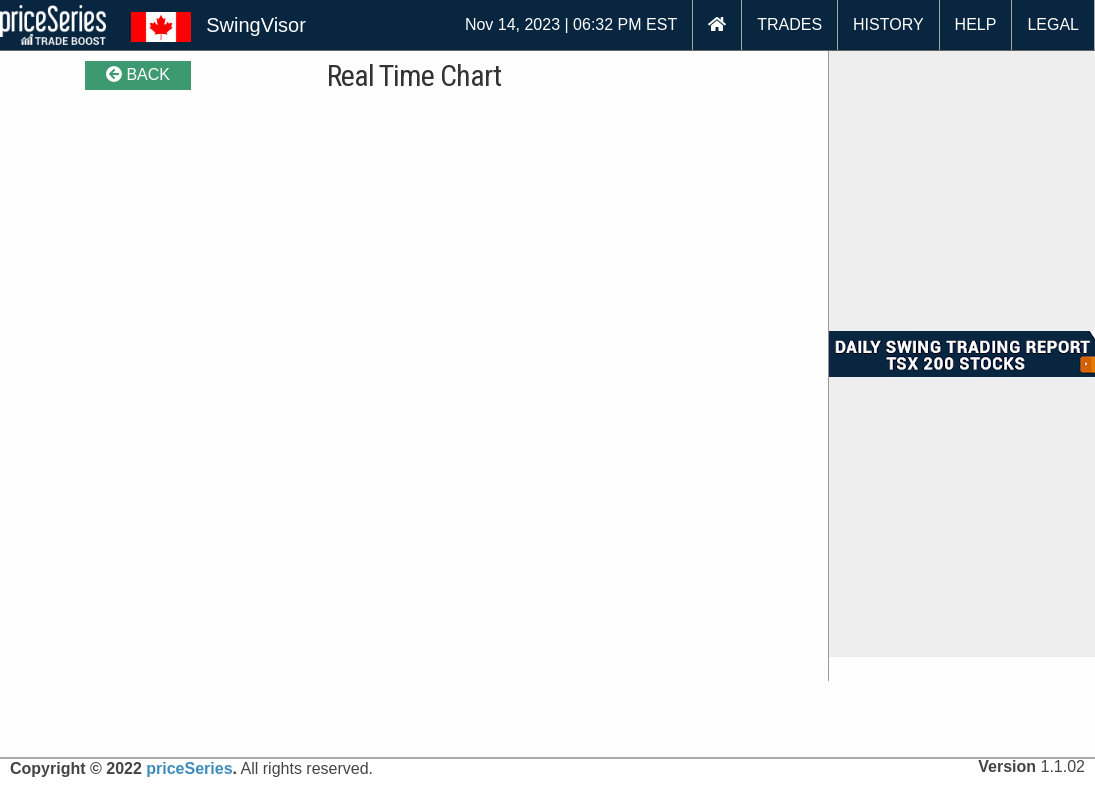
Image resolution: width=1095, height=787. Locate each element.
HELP (976, 24)
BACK (138, 74)
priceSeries (189, 768)
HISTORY (888, 24)
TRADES (789, 24)
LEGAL (1053, 24)
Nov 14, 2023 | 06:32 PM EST (571, 24)
